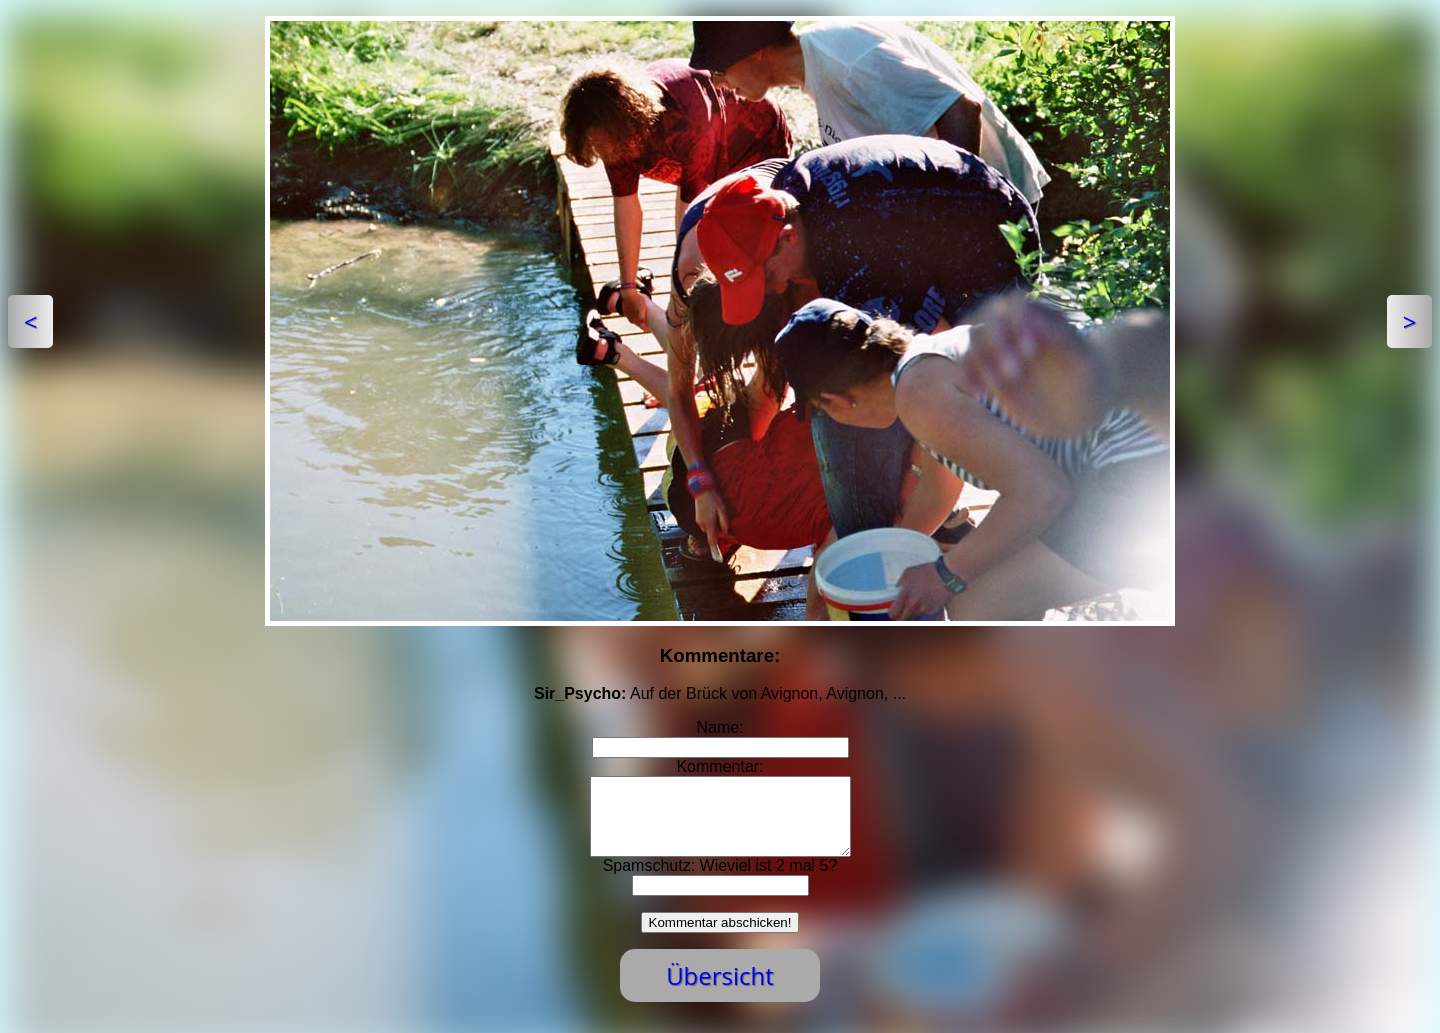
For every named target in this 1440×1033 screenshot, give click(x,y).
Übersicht (720, 990)
